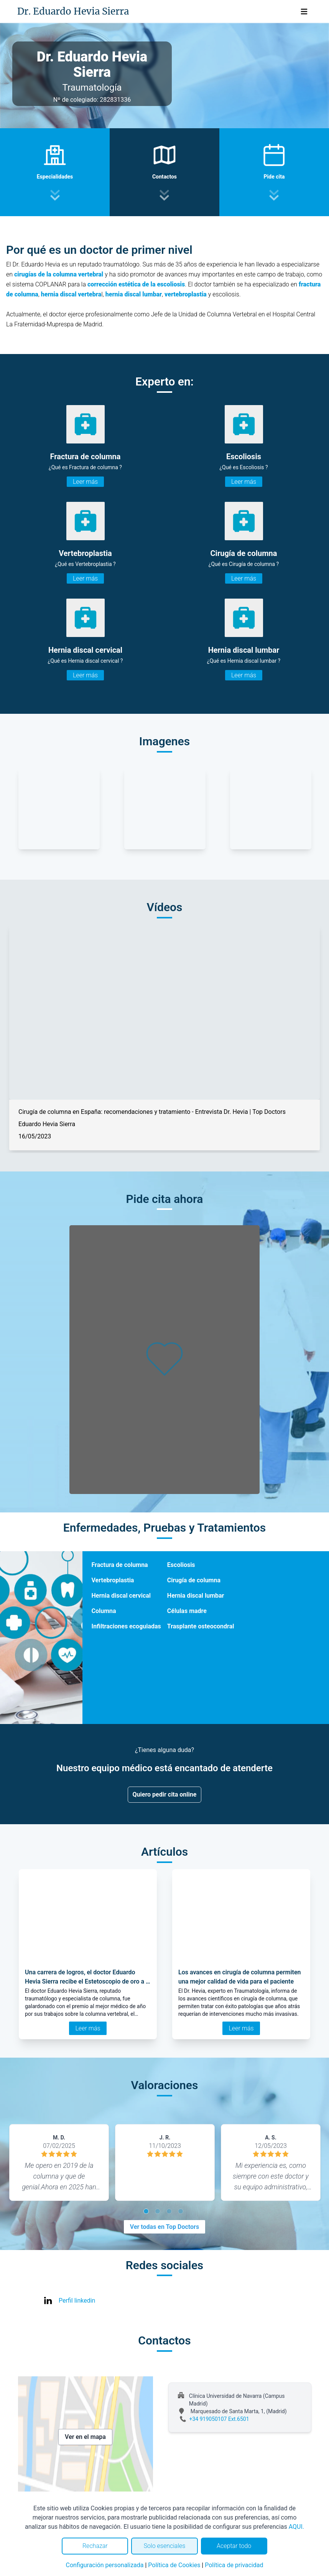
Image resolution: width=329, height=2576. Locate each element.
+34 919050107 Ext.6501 (219, 2419)
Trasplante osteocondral (200, 1626)
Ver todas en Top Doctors (164, 2226)
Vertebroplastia (113, 1580)
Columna (104, 1611)
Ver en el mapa (85, 2436)
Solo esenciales (165, 2546)
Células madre (187, 1611)
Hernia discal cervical (121, 1595)
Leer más (85, 481)
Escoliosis (181, 1564)
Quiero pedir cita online (165, 1794)
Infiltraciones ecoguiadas (126, 1626)
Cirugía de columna (193, 1580)
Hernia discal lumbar (195, 1595)
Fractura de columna (120, 1564)
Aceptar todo (234, 2546)
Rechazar (95, 2546)
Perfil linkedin (77, 2300)
